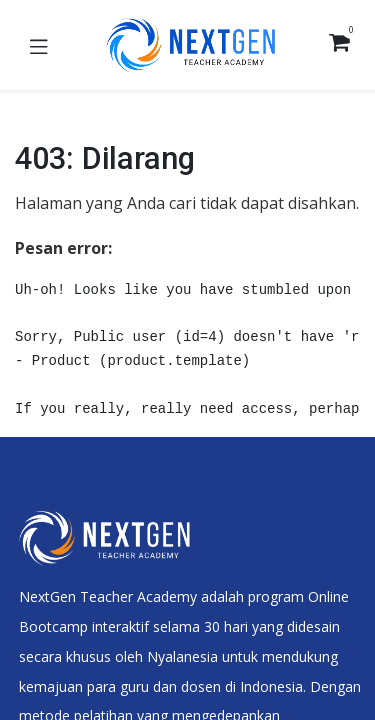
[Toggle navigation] (39, 45)
